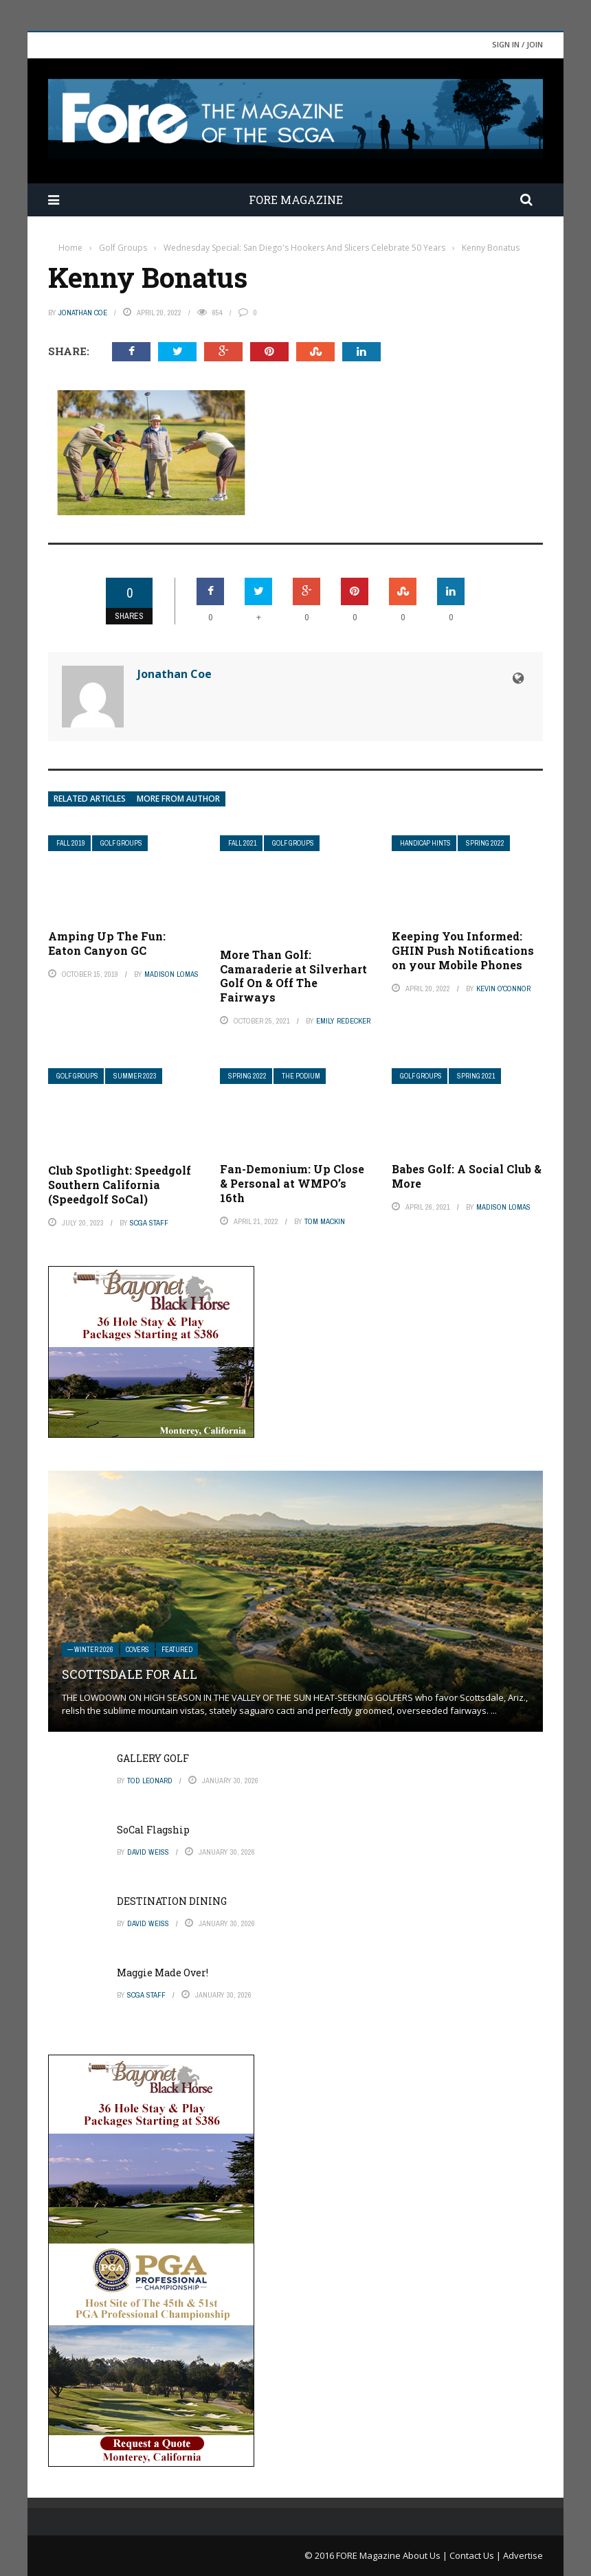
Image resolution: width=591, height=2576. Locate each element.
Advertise (523, 2555)
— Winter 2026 (90, 1649)
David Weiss (148, 1852)
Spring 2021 (476, 1076)
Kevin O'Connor (503, 988)
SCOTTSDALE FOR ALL (129, 1674)
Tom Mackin (324, 1221)
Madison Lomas (171, 974)
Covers (137, 1649)
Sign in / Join (517, 44)
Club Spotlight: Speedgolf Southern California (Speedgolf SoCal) (119, 1184)
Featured (176, 1649)
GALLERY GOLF (153, 1758)
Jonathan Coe (82, 312)
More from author (178, 798)
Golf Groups (121, 843)
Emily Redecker (343, 1021)
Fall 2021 (242, 843)
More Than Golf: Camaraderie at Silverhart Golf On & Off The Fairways (293, 975)
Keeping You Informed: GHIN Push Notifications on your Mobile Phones (463, 950)
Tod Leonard (149, 1780)
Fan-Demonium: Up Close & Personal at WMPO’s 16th (292, 1183)
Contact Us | (476, 2555)
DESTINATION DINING (172, 1901)
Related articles (90, 798)
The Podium (301, 1076)
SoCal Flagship (153, 1829)
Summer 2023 (135, 1076)
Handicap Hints (425, 843)
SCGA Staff (149, 1223)
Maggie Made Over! (162, 1972)
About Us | (426, 2555)
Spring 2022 (485, 843)
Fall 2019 (70, 843)
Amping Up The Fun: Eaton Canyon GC (107, 943)
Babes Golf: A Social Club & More (467, 1176)
